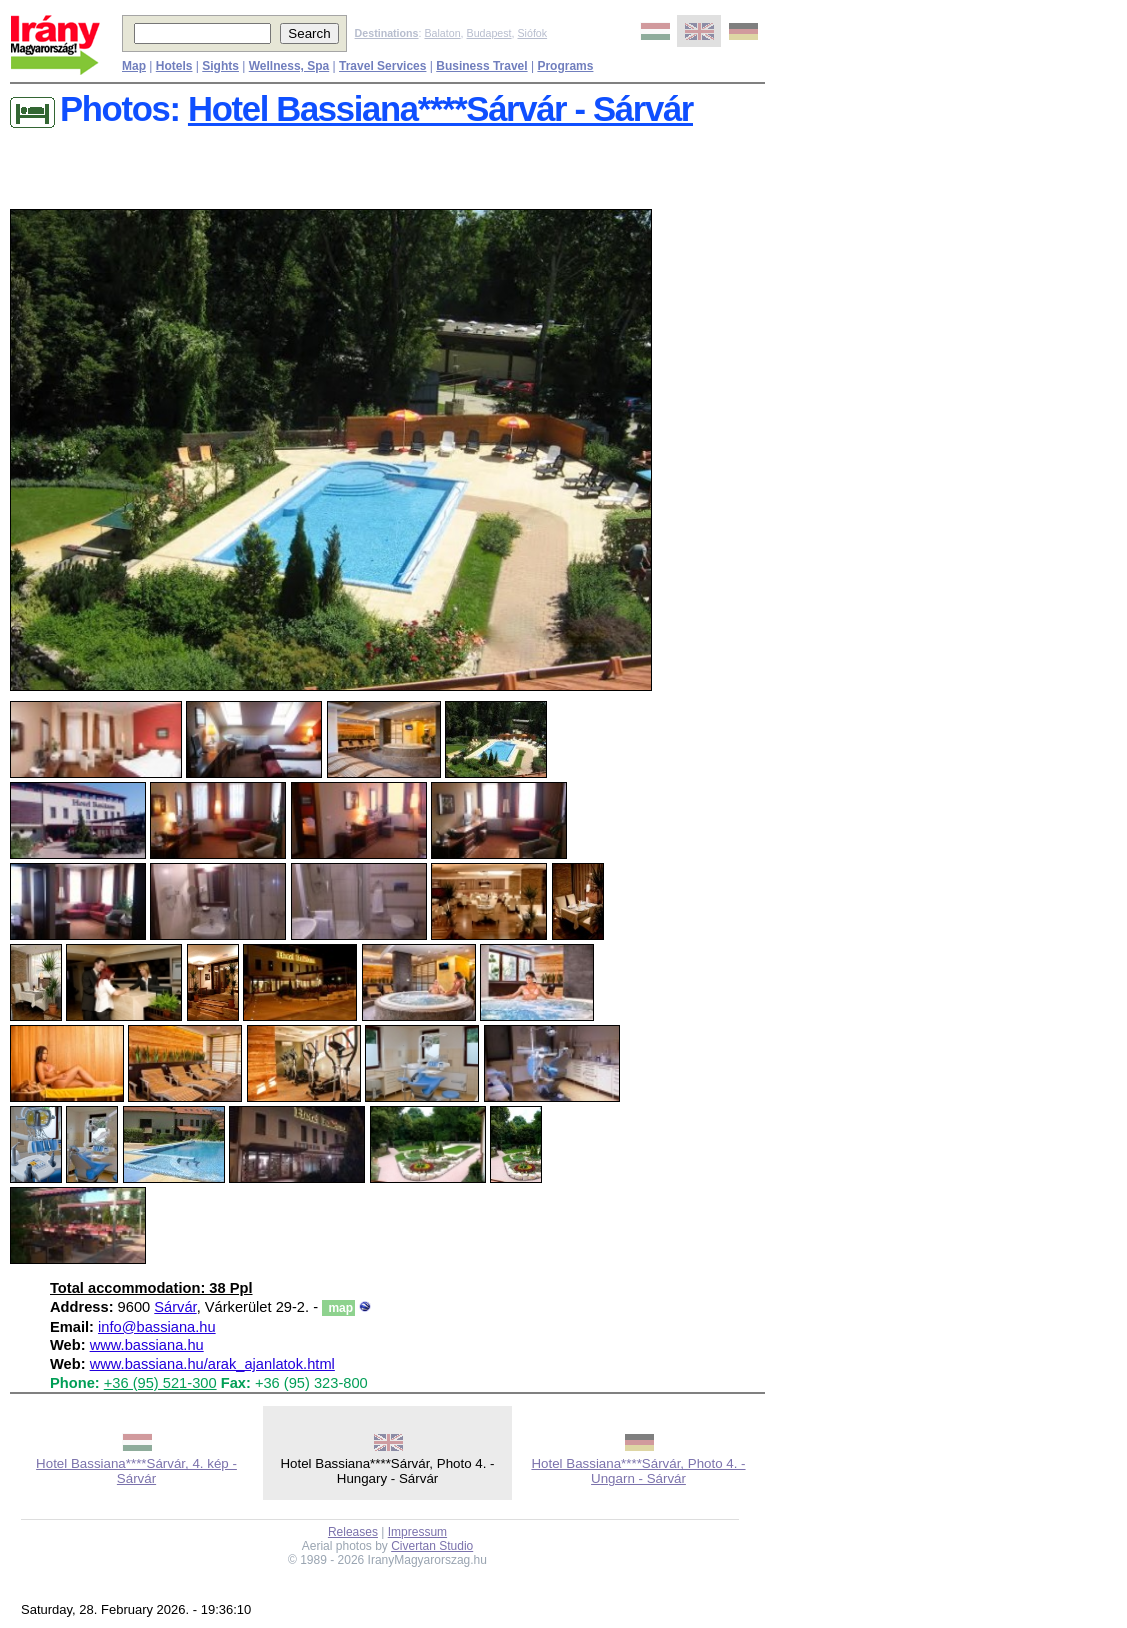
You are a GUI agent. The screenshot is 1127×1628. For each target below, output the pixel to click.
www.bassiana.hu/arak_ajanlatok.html (212, 1364)
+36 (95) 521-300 (160, 1383)
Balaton (442, 33)
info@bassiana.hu (157, 1327)
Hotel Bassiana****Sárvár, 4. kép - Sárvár (136, 1471)
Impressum (417, 1532)
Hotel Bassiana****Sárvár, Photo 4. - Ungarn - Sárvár (638, 1471)
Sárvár (175, 1307)
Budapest (489, 33)
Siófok (532, 33)
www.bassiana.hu (147, 1345)
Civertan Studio (432, 1546)
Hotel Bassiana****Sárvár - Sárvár (440, 109)
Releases (353, 1532)
